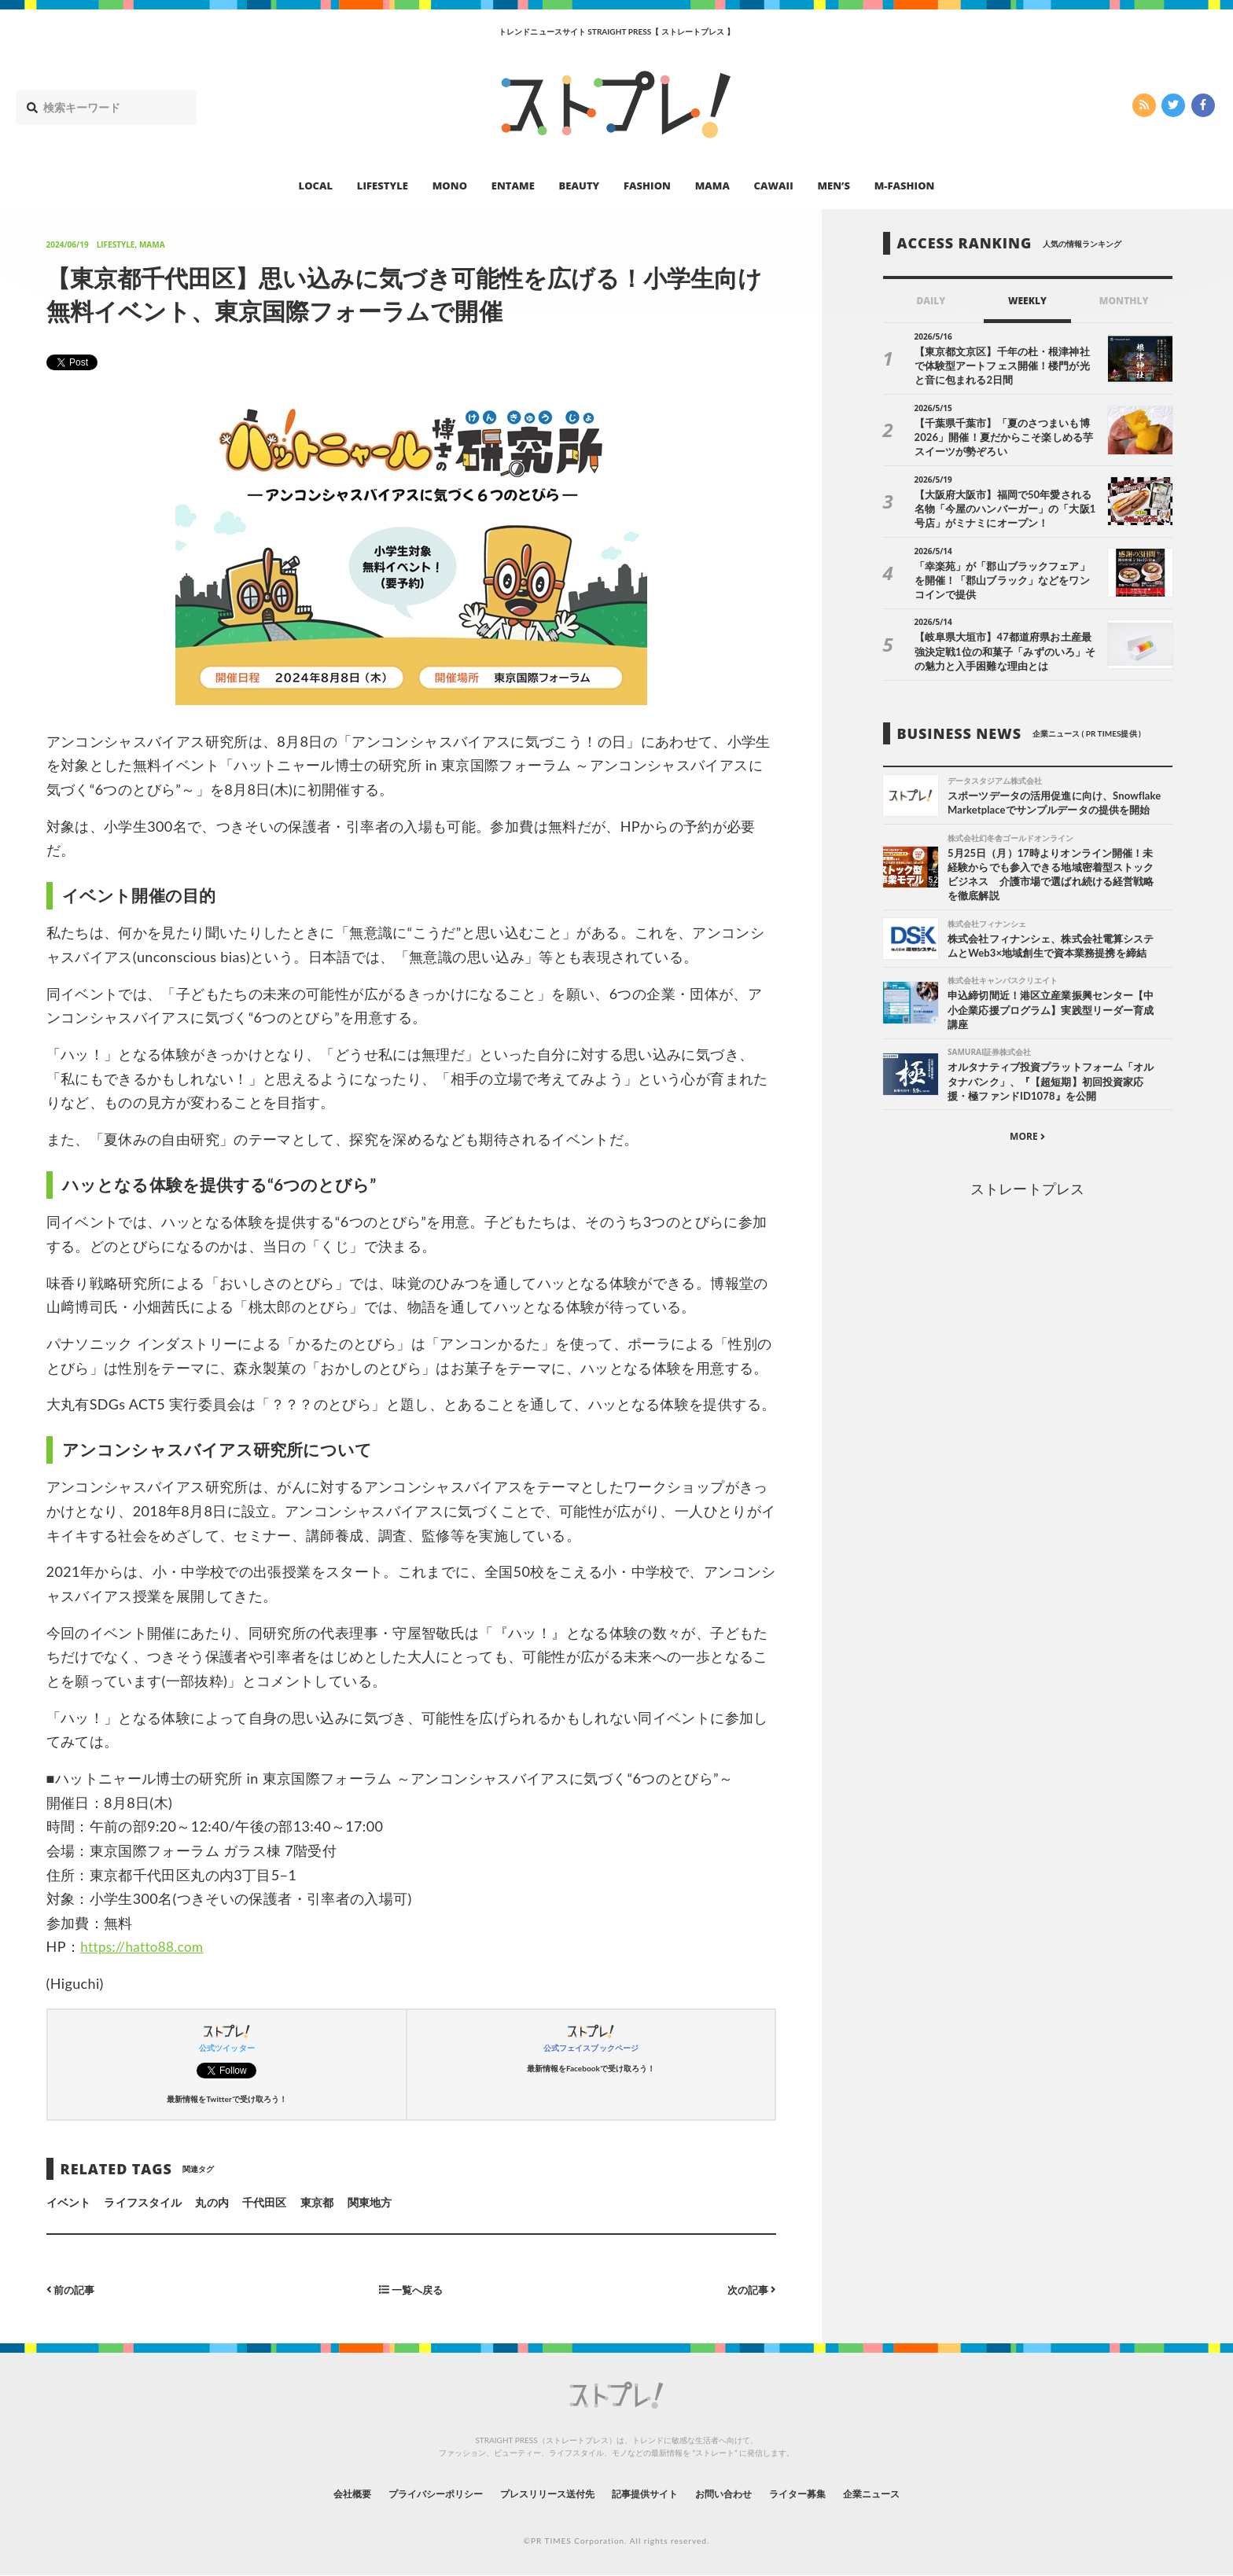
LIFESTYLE (382, 185)
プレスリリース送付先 (536, 2493)
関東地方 (370, 2202)
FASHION (647, 185)
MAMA (712, 185)
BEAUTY (579, 185)
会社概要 (310, 2493)
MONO (449, 185)
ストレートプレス (1027, 1208)
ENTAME (513, 185)
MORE (1027, 1156)
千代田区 (264, 2202)
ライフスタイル (142, 2202)
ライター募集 (826, 2493)
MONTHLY (1124, 300)
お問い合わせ (741, 2493)
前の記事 (72, 2288)
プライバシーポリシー (406, 2493)
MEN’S (833, 185)
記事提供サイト (649, 2493)
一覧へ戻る (411, 2288)
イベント (68, 2202)
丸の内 (211, 2202)
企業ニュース (912, 2493)
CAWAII (773, 185)
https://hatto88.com (145, 1946)
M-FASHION (904, 185)
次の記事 (749, 2288)
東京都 (316, 2202)
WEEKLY (1027, 300)
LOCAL (316, 185)
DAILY (930, 300)
